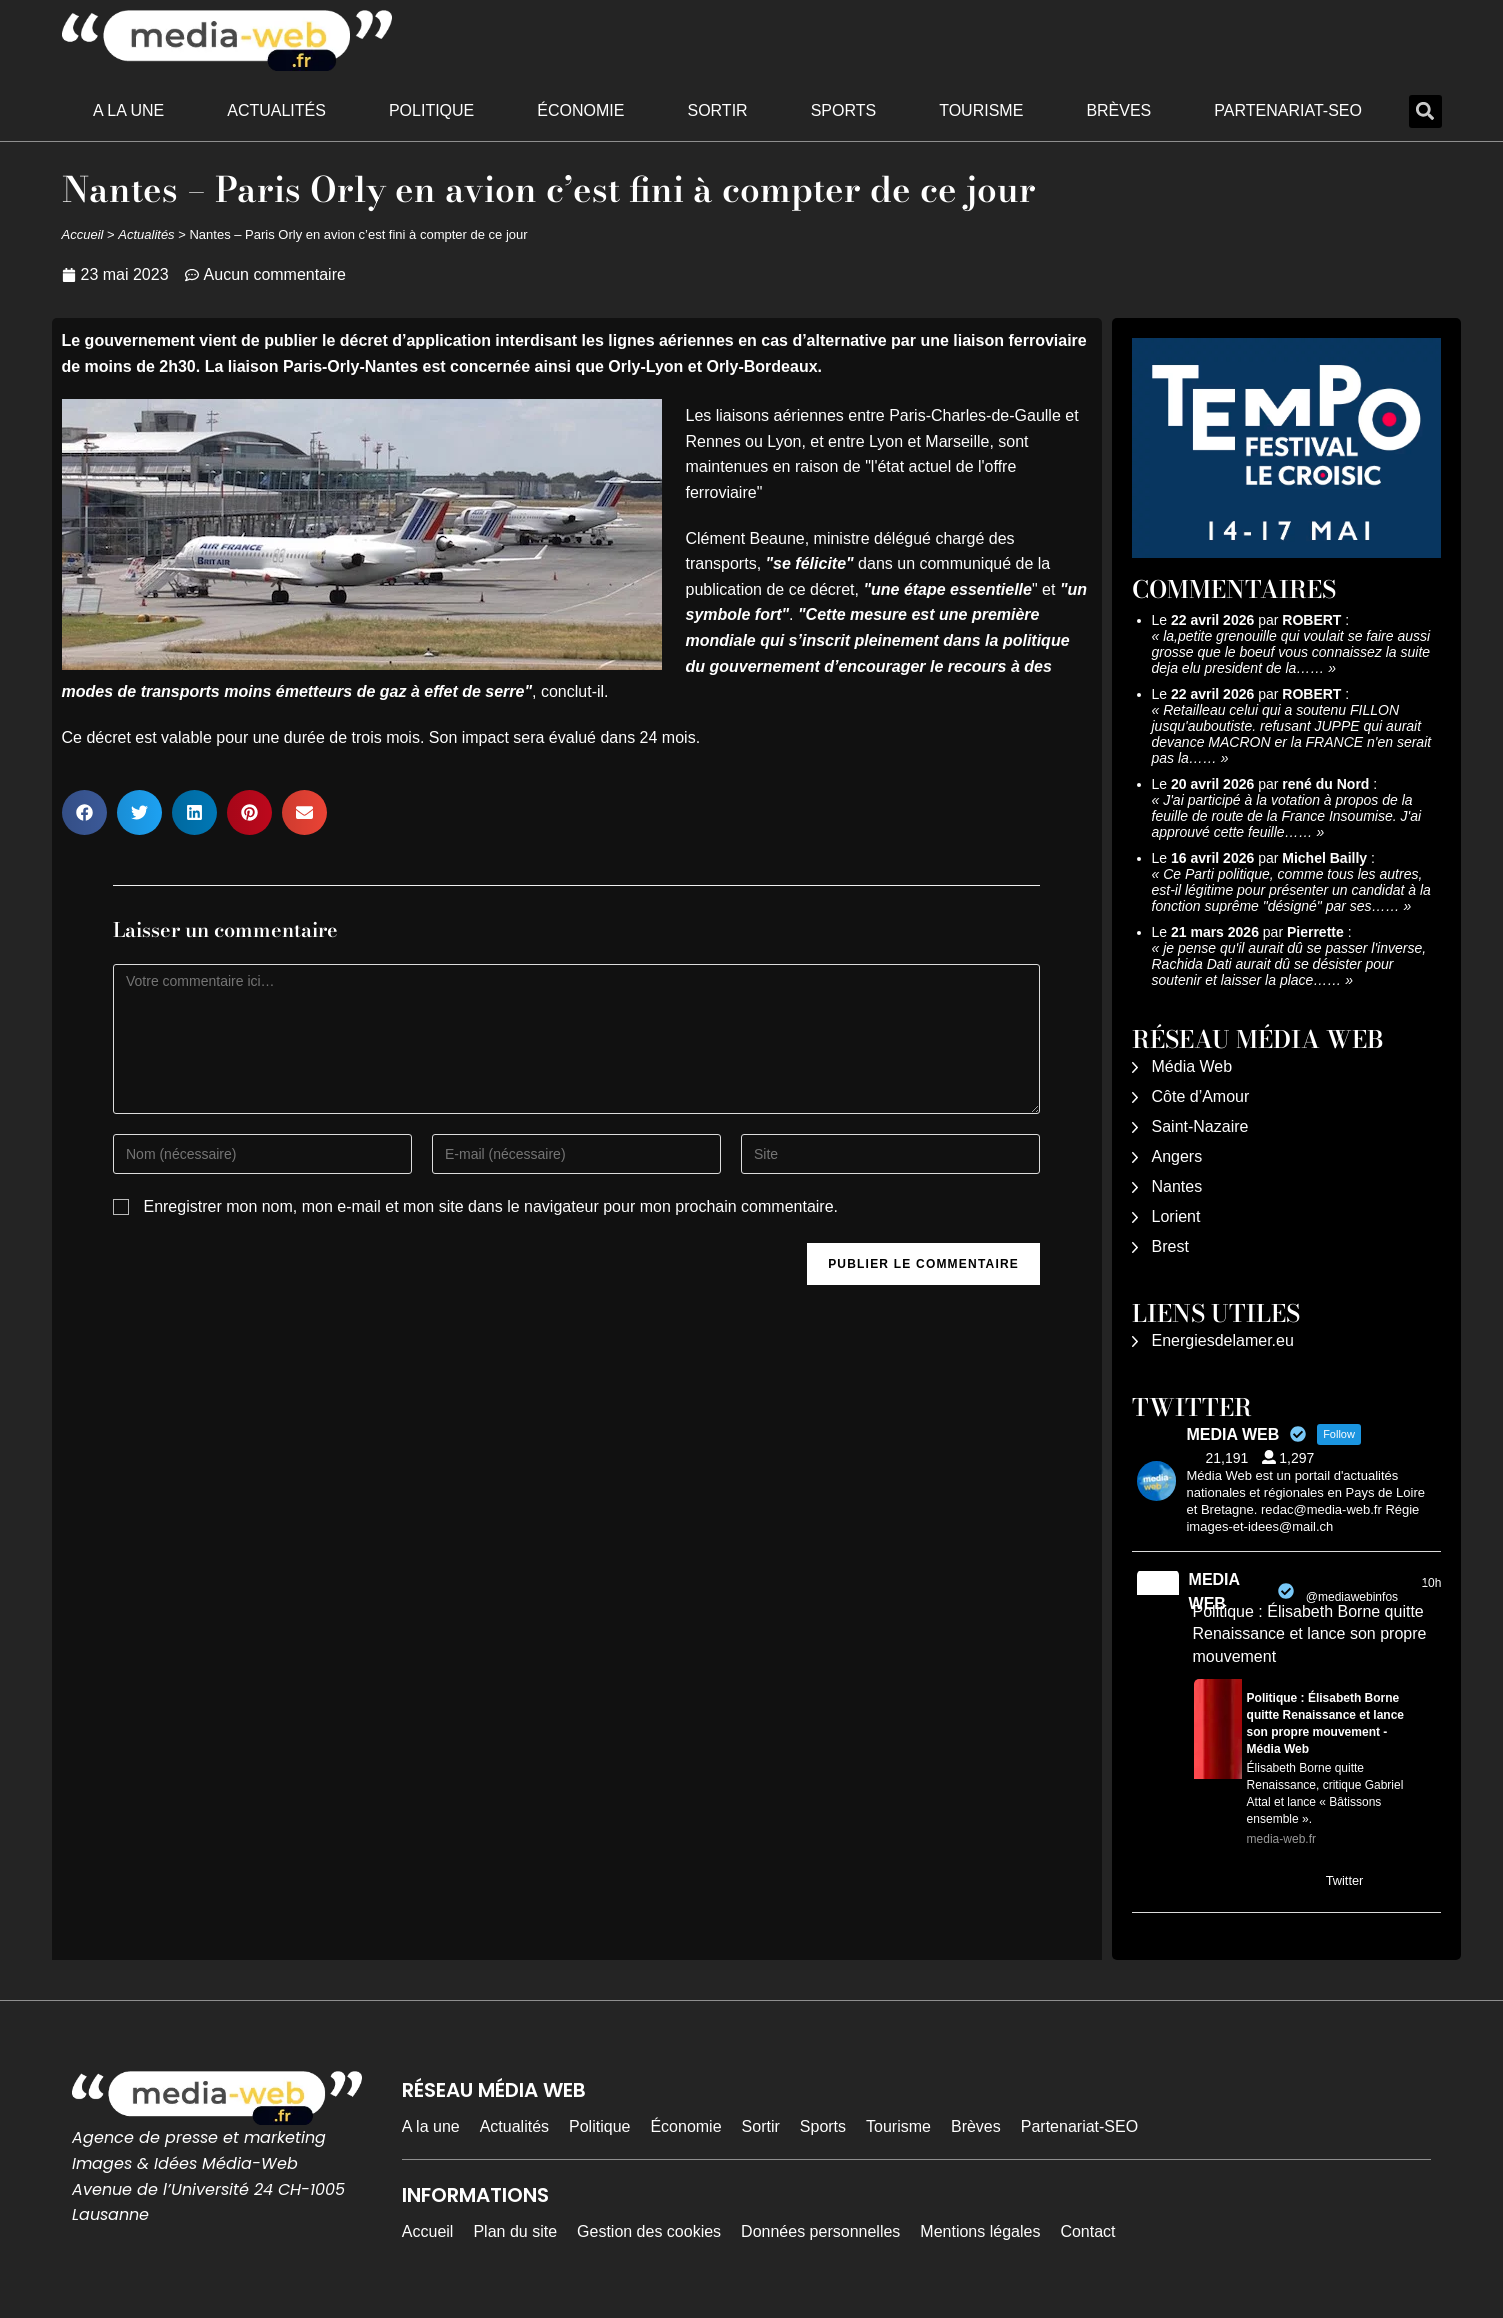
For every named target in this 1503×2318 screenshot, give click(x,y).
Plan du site (515, 2231)
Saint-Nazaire (1200, 1126)
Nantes (1177, 1186)
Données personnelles (820, 2231)
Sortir (717, 110)
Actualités (276, 110)
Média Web (1192, 1066)
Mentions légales (980, 2231)
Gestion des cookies (649, 2231)
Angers (1177, 1156)
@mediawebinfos (1352, 1597)
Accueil (83, 234)
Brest (1170, 1246)
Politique (431, 110)
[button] (1425, 111)
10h (1431, 1583)
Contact (1087, 2231)
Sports (844, 110)
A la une (128, 110)
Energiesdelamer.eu (1223, 1340)
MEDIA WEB (1214, 1591)
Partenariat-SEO (1288, 110)
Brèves (1118, 110)
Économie (580, 110)
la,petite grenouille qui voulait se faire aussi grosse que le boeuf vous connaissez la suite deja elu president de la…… (1291, 652)
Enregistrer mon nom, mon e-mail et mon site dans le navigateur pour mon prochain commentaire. (490, 1206)
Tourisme (981, 110)
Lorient (1176, 1216)
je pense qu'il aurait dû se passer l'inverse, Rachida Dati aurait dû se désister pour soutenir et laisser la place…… (1289, 964)
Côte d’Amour (1201, 1096)
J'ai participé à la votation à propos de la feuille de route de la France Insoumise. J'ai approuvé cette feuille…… (1287, 816)
